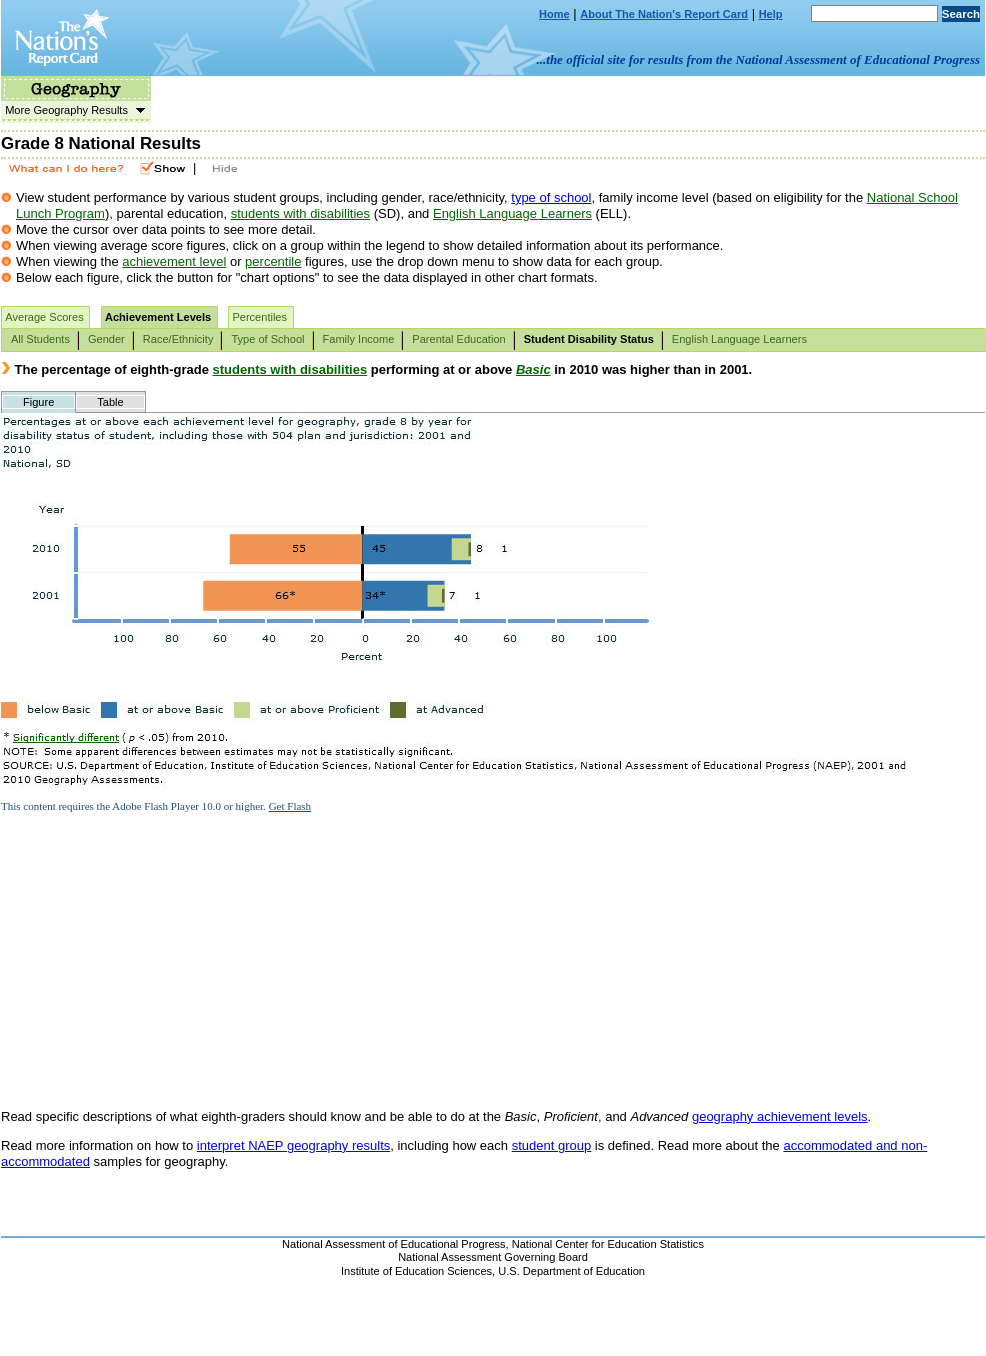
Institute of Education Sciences (416, 1271)
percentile (273, 261)
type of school (551, 197)
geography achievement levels (780, 1116)
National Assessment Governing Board (493, 1257)
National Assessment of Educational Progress (394, 1244)
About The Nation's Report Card (664, 14)
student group (552, 1145)
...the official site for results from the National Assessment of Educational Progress (758, 59)
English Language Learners (512, 213)
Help (771, 14)
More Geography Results (73, 110)
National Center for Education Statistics (608, 1244)
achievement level (174, 261)
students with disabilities (300, 213)
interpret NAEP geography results (293, 1145)
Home (554, 14)
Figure (38, 402)
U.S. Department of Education (571, 1271)
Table (110, 402)
